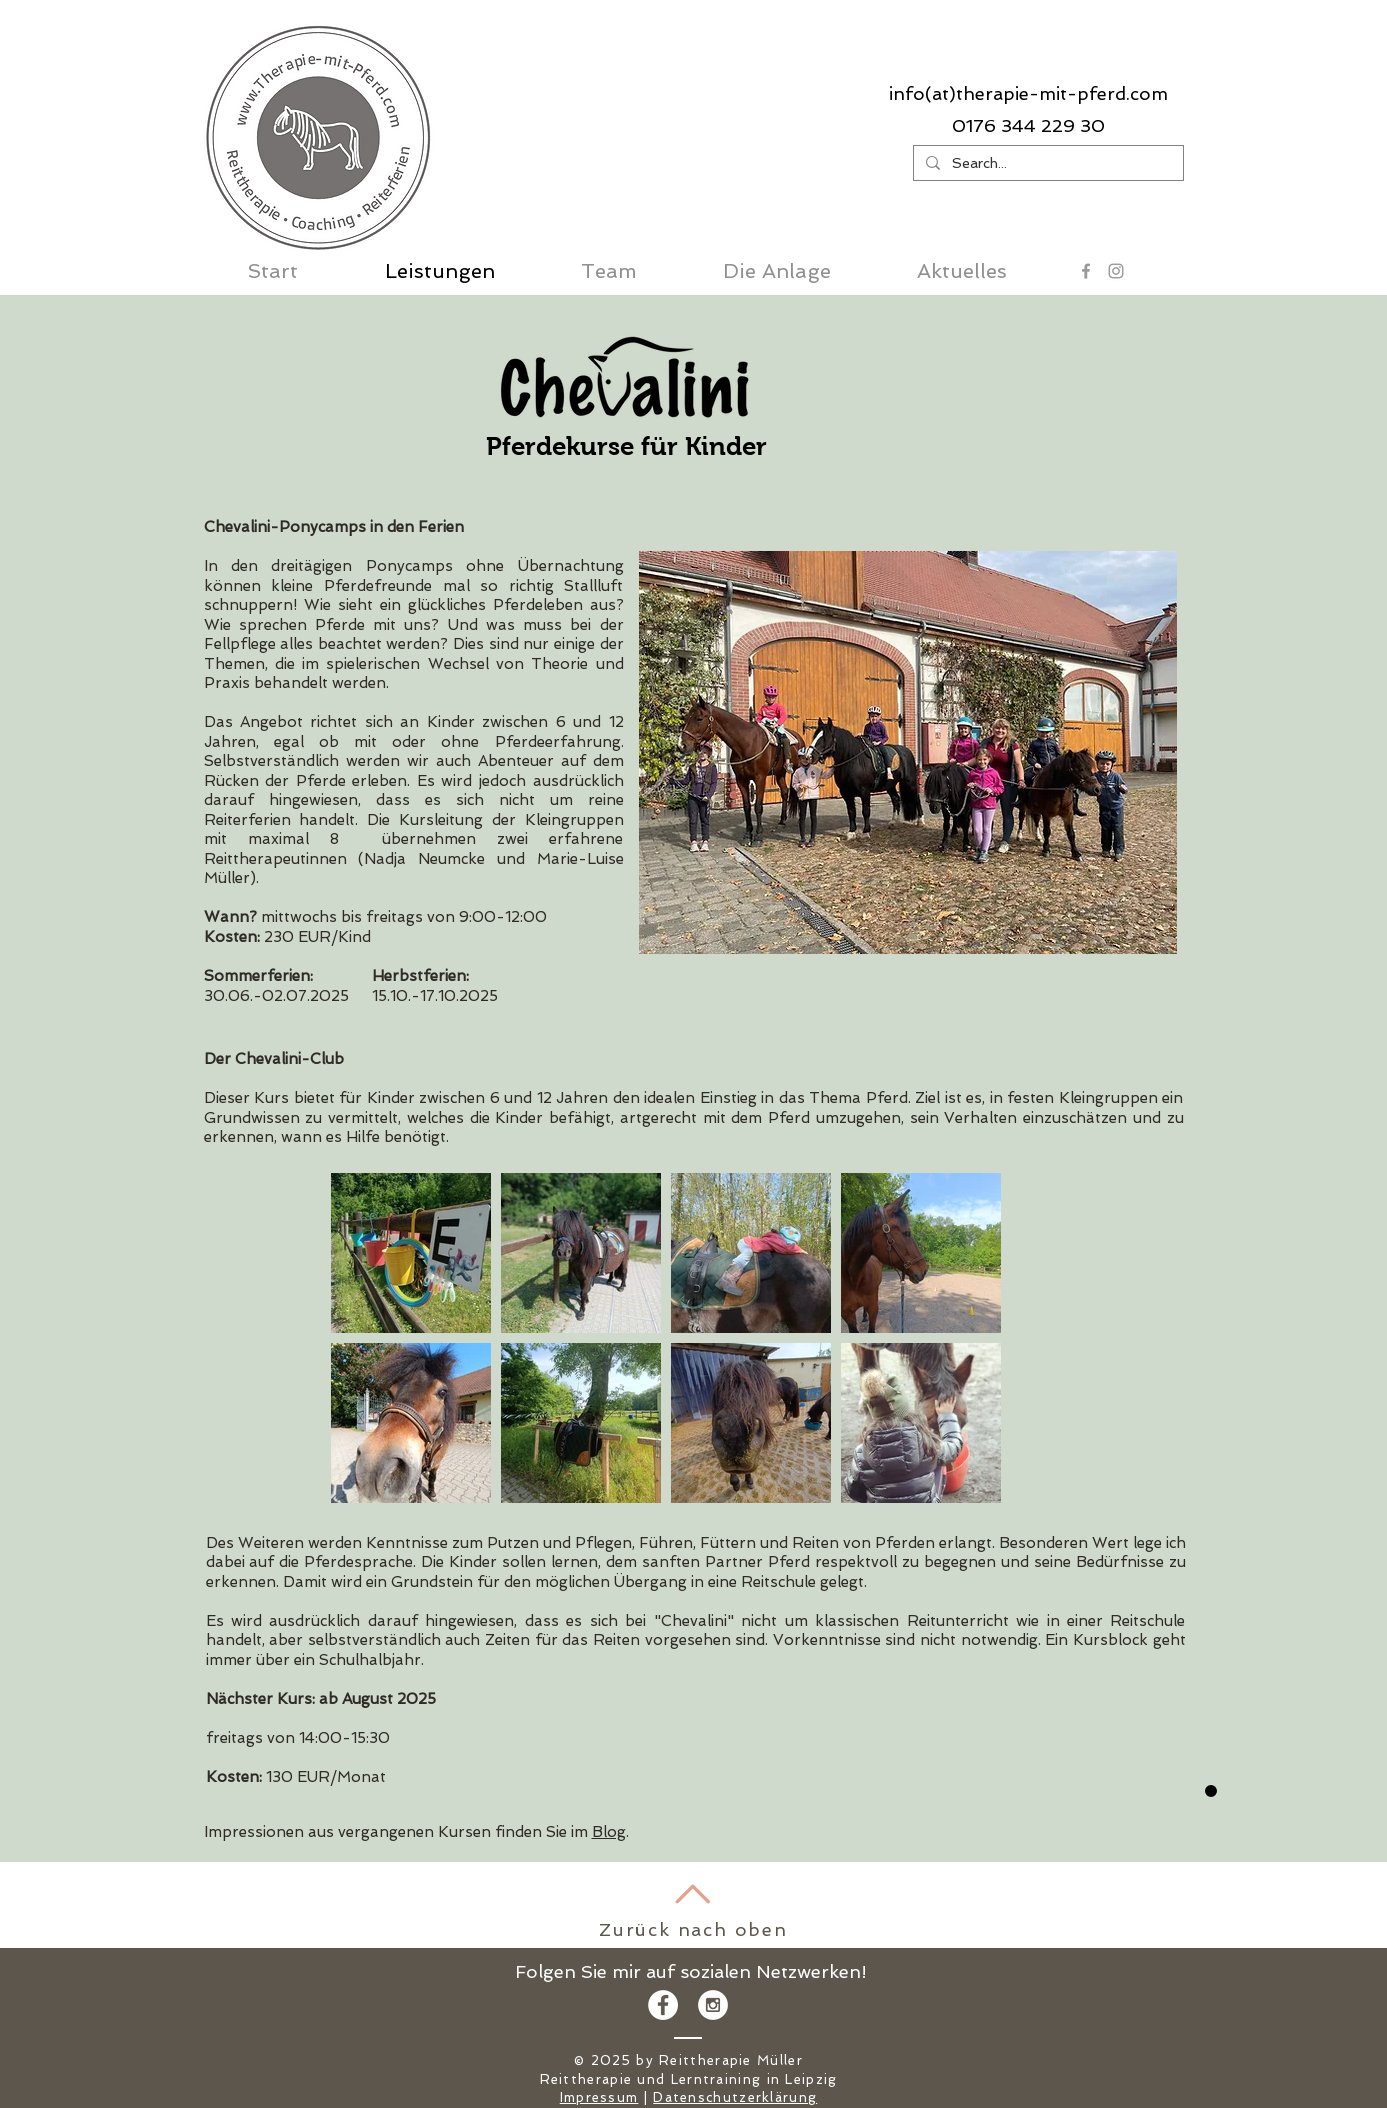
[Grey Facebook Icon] (1086, 271)
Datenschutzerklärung (735, 2097)
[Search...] (1046, 163)
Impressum (599, 2097)
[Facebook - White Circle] (663, 2005)
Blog (609, 1832)
